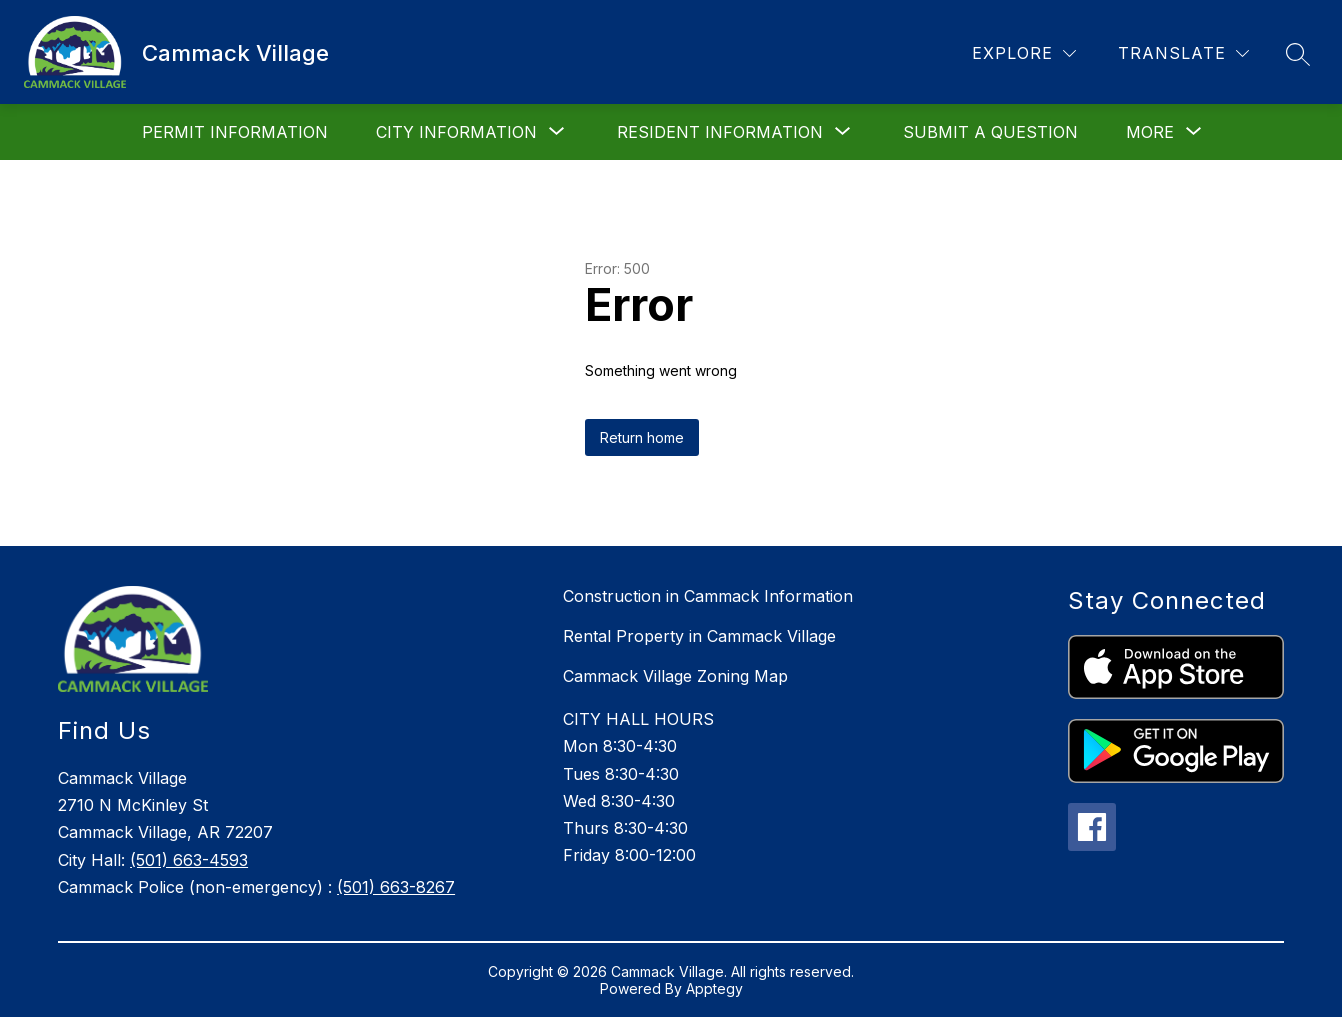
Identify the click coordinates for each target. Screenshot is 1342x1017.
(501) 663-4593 (189, 860)
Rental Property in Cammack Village (699, 636)
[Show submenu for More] (1150, 132)
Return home (642, 437)
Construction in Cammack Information (708, 596)
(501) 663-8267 (396, 887)
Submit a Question (990, 132)
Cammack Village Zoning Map (675, 676)
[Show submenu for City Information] (456, 132)
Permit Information (235, 132)
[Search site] (1298, 54)
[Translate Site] (1183, 53)
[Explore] (1024, 53)
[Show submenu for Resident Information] (720, 132)
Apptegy (714, 988)
